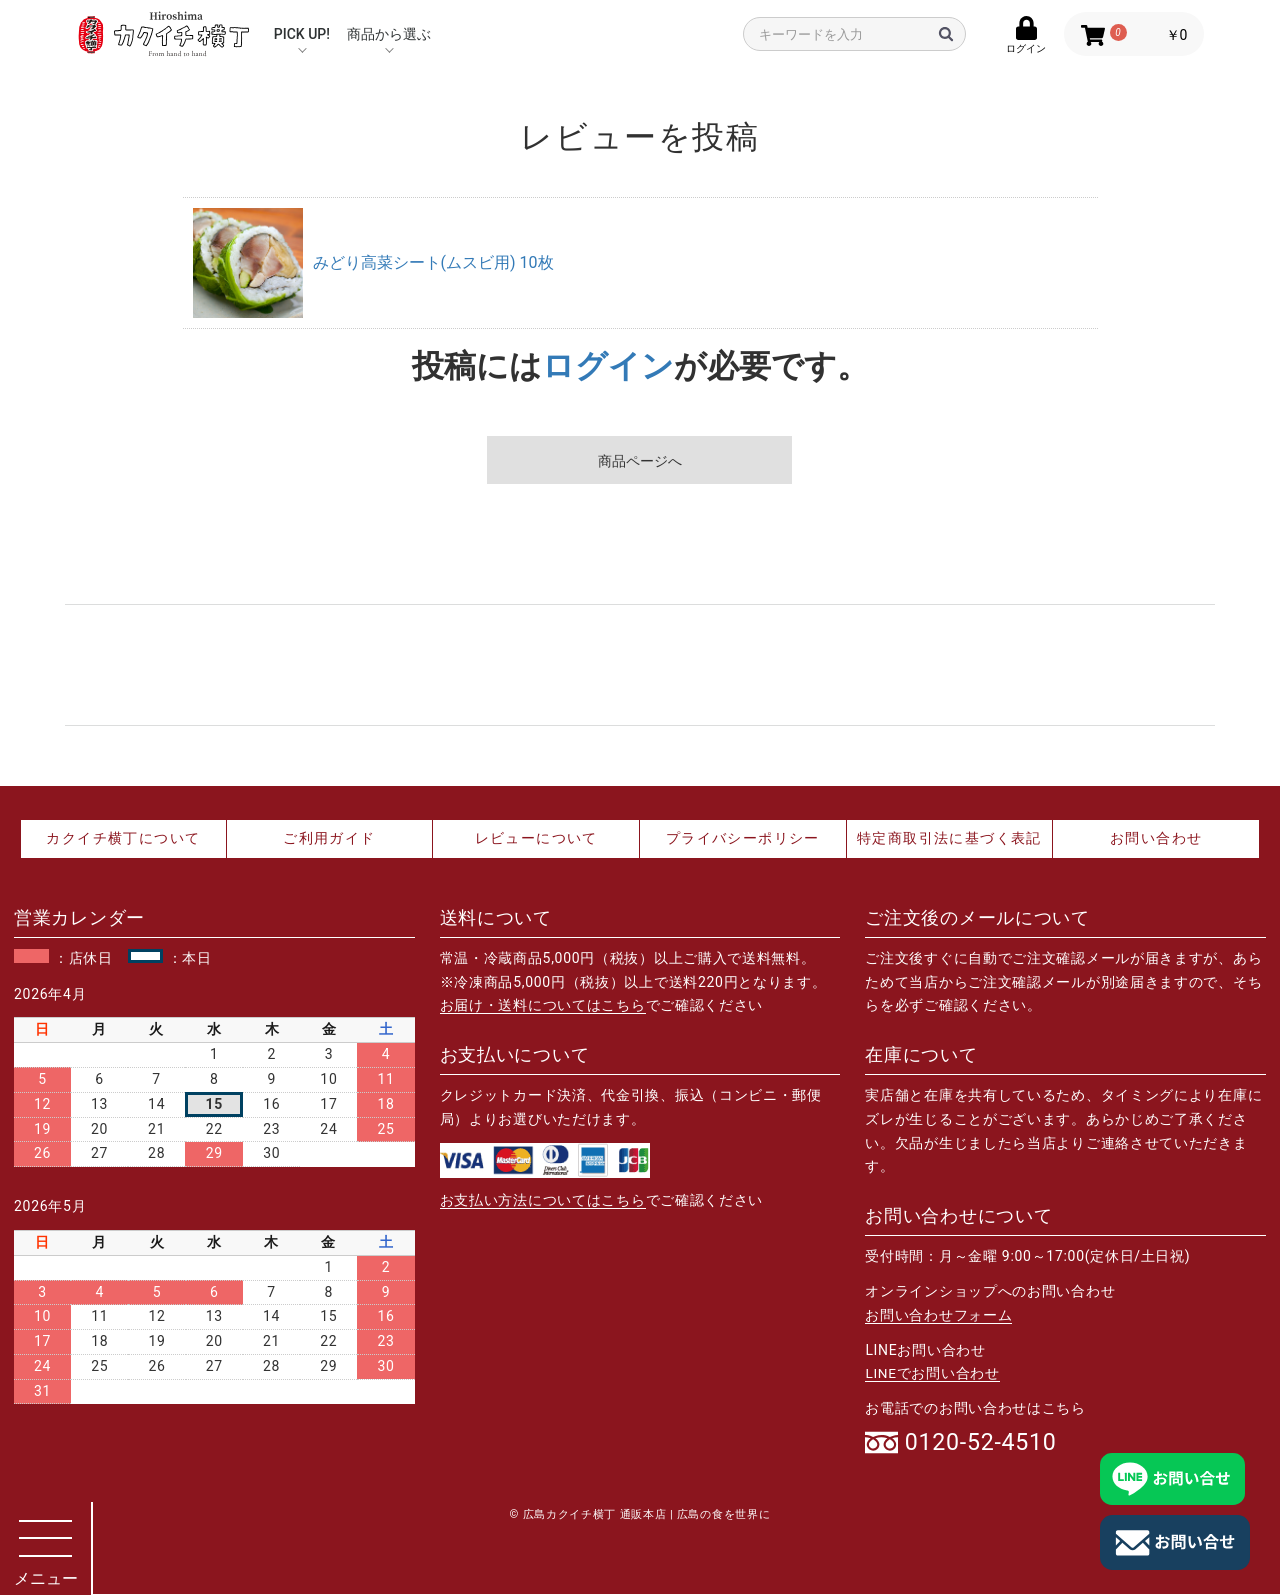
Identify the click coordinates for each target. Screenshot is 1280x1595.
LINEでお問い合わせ (932, 1373)
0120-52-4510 (983, 1443)
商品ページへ (640, 461)
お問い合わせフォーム (938, 1315)
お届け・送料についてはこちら (543, 1005)
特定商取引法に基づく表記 (949, 838)
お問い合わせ (1156, 838)
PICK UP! (302, 34)
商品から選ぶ (389, 34)
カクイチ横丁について (123, 838)
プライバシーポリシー (743, 838)
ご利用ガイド (329, 838)
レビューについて (536, 838)
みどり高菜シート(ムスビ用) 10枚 (433, 262)
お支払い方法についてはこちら (543, 1200)
